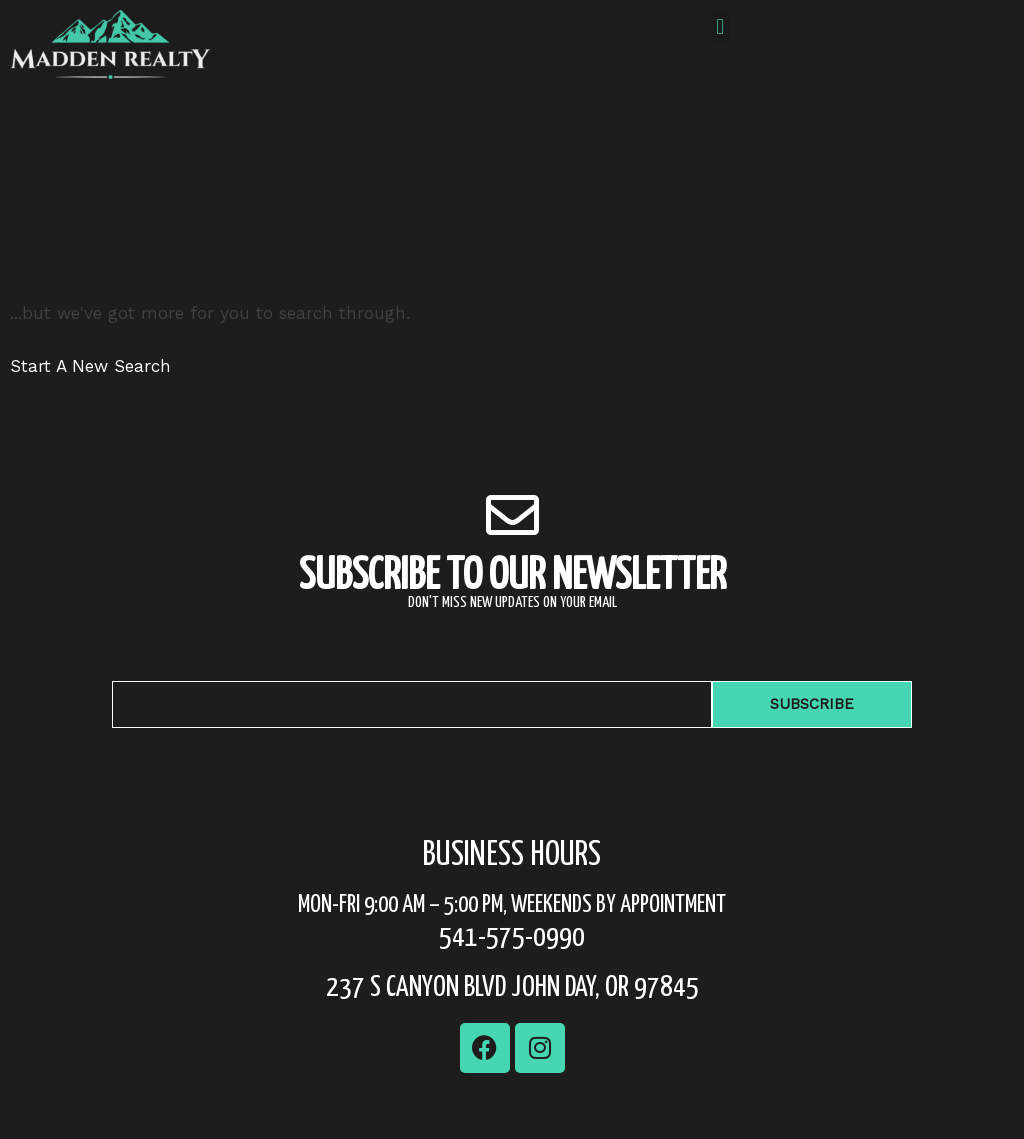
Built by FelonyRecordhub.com (512, 1116)
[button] (720, 26)
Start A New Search (90, 392)
